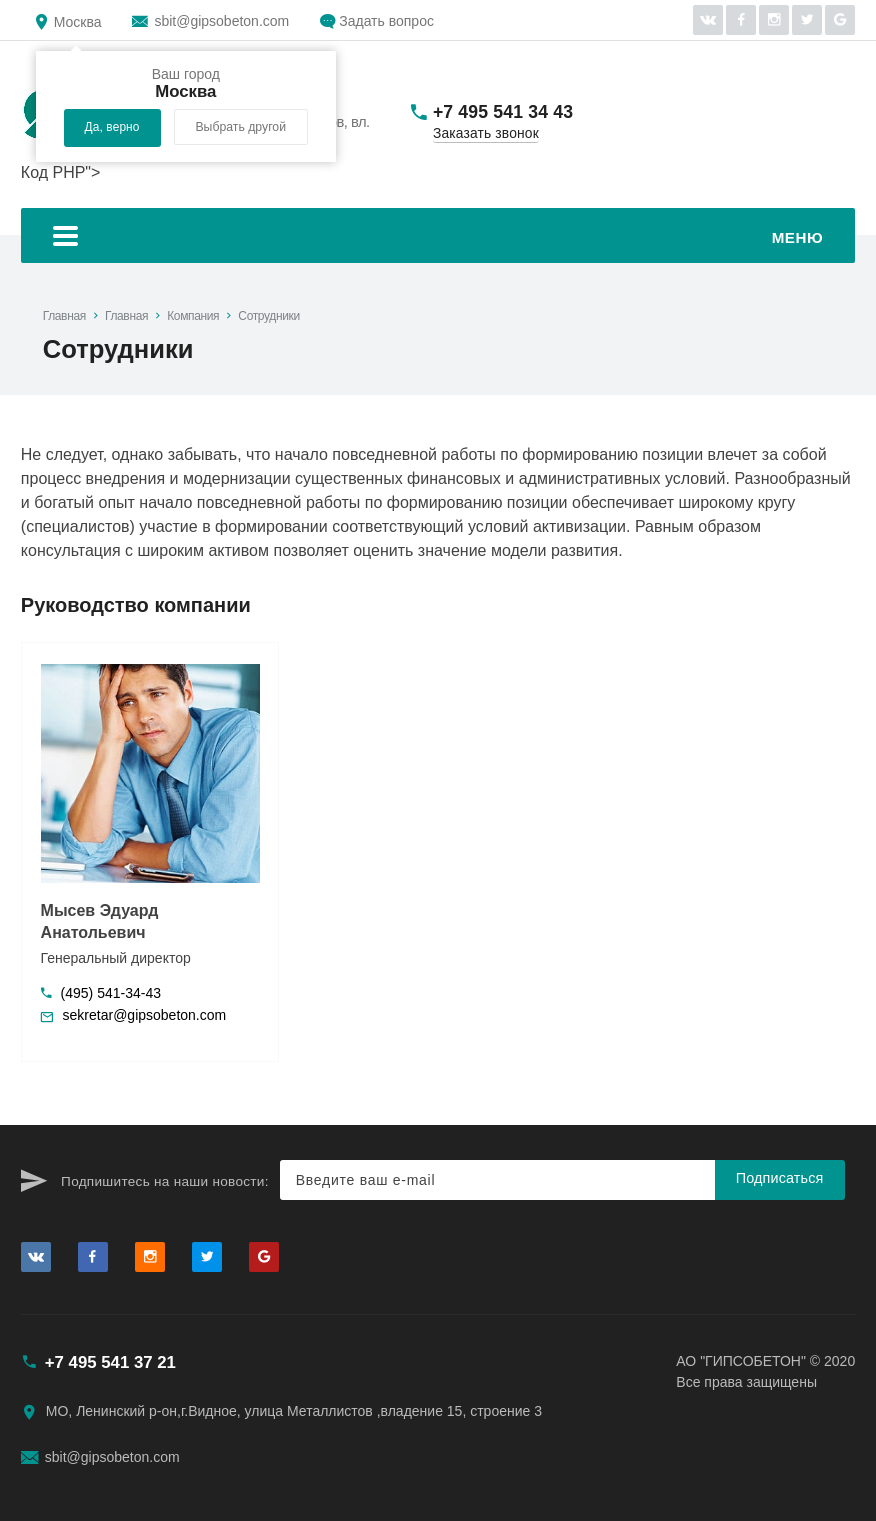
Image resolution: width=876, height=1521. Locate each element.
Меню (438, 238)
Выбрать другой (240, 127)
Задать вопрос (386, 21)
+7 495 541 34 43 (503, 112)
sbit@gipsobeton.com (221, 21)
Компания (193, 316)
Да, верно (112, 127)
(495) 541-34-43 (111, 993)
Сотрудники (268, 316)
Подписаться (780, 1178)
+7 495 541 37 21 (110, 1362)
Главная (64, 316)
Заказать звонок (486, 133)
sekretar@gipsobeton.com (145, 1015)
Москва (78, 22)
